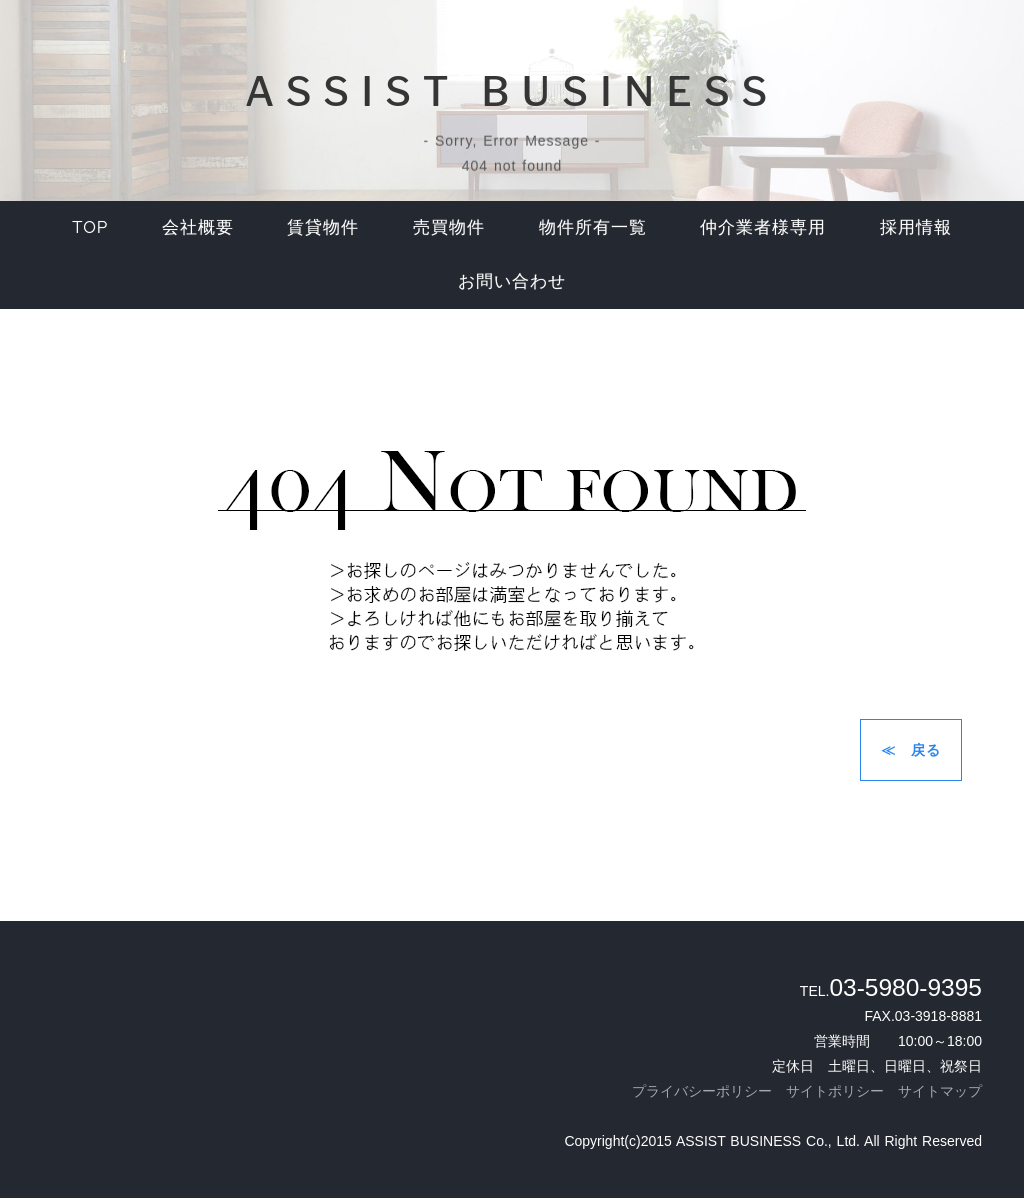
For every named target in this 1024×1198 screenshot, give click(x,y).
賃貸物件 (323, 227)
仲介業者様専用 (763, 227)
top (90, 227)
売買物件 (449, 227)
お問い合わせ (512, 281)
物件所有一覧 (593, 227)
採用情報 (916, 227)
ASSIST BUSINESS (512, 91)
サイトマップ (940, 1091)
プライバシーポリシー (702, 1091)
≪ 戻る (911, 750)
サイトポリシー (835, 1091)
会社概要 (198, 227)
